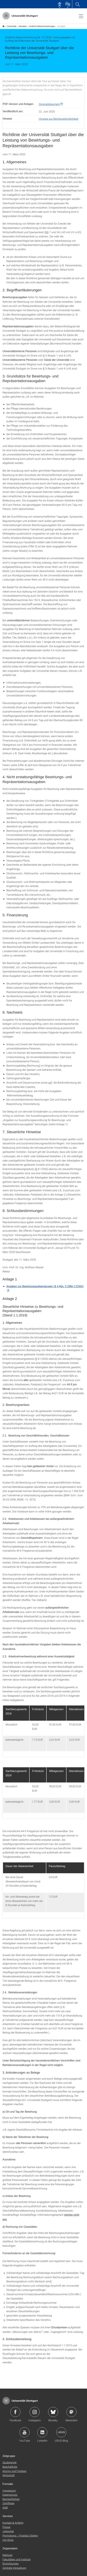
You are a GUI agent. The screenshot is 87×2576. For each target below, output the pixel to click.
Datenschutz (10, 2492)
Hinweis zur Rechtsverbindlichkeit (58, 116)
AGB (5, 2505)
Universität (9, 25)
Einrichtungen (11, 2561)
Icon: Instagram (35, 2410)
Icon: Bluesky (53, 2410)
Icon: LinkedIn (42, 2430)
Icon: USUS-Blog (61, 2430)
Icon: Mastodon (71, 2410)
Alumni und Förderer (14, 2469)
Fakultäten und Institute (17, 2557)
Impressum (9, 2488)
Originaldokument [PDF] (49, 102)
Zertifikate (8, 2501)
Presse (6, 2525)
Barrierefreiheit (11, 2497)
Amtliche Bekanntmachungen (40, 25)
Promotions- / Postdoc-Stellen (20, 2533)
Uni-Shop (8, 2537)
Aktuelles (21, 25)
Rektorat (7, 2553)
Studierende (10, 2460)
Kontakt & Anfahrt (13, 2520)
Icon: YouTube (25, 2430)
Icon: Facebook (15, 2410)
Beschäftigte (10, 2464)
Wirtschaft (9, 2473)
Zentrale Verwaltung (14, 2565)
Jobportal (8, 2529)
